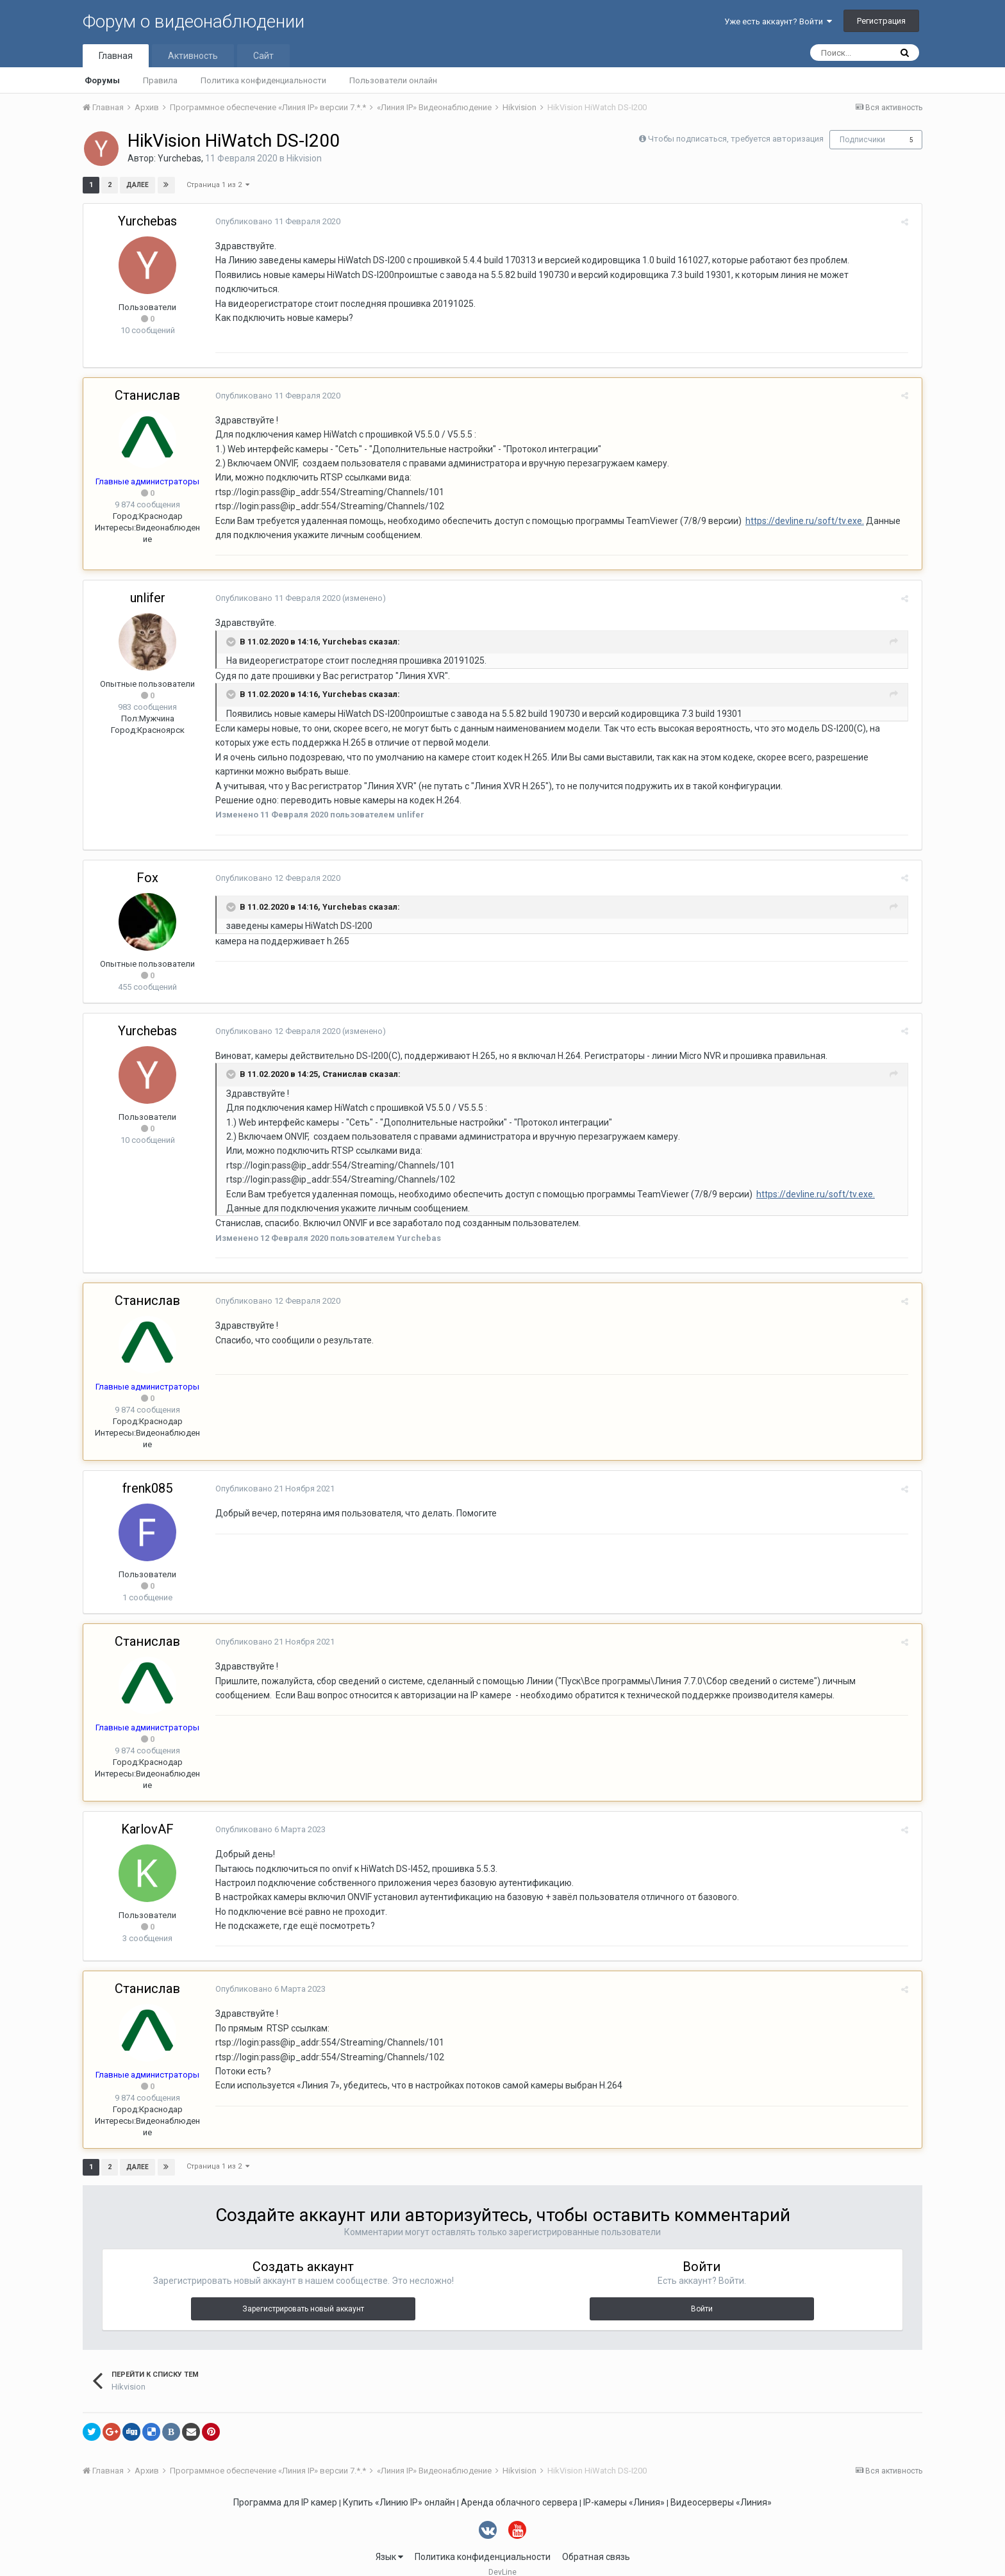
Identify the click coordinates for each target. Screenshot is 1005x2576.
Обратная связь (596, 2542)
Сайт (263, 56)
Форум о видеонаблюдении (193, 21)
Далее (137, 184)
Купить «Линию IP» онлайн (399, 2487)
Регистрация (881, 21)
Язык (389, 2542)
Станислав (147, 380)
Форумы (102, 80)
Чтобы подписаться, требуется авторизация (736, 139)
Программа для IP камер (285, 2487)
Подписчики (862, 139)
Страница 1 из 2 (218, 185)
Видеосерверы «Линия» (721, 2487)
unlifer (147, 583)
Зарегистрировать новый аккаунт (303, 2294)
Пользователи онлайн (393, 80)
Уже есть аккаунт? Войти (778, 21)
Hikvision (304, 158)
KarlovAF (147, 1815)
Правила (160, 80)
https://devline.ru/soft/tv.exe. (801, 506)
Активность (193, 56)
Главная (116, 56)
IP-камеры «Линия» (624, 2487)
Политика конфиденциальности (263, 80)
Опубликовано (274, 221)
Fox (147, 863)
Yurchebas (179, 158)
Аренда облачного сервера (519, 2487)
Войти (702, 2294)
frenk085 (147, 1474)
